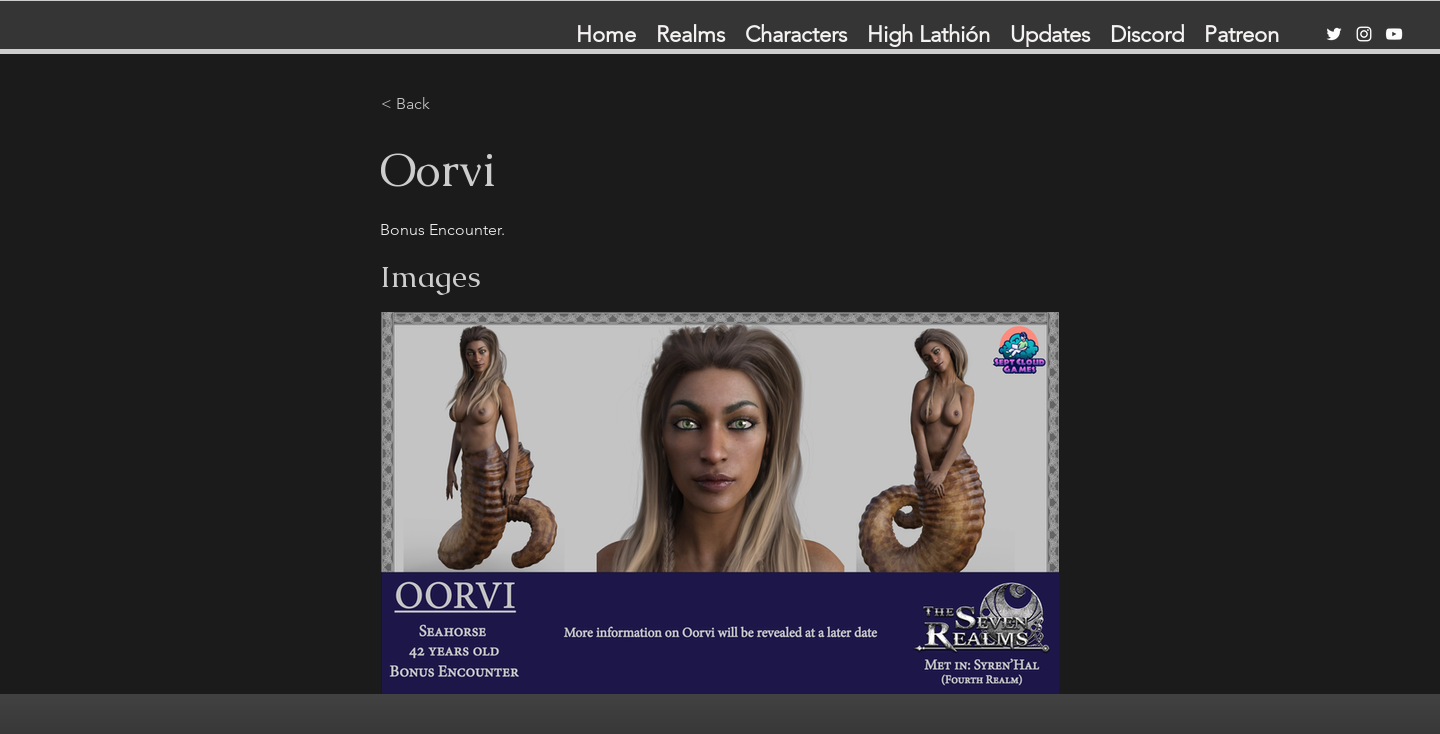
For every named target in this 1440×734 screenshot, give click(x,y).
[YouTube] (1394, 34)
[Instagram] (1364, 34)
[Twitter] (1334, 34)
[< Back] (447, 104)
